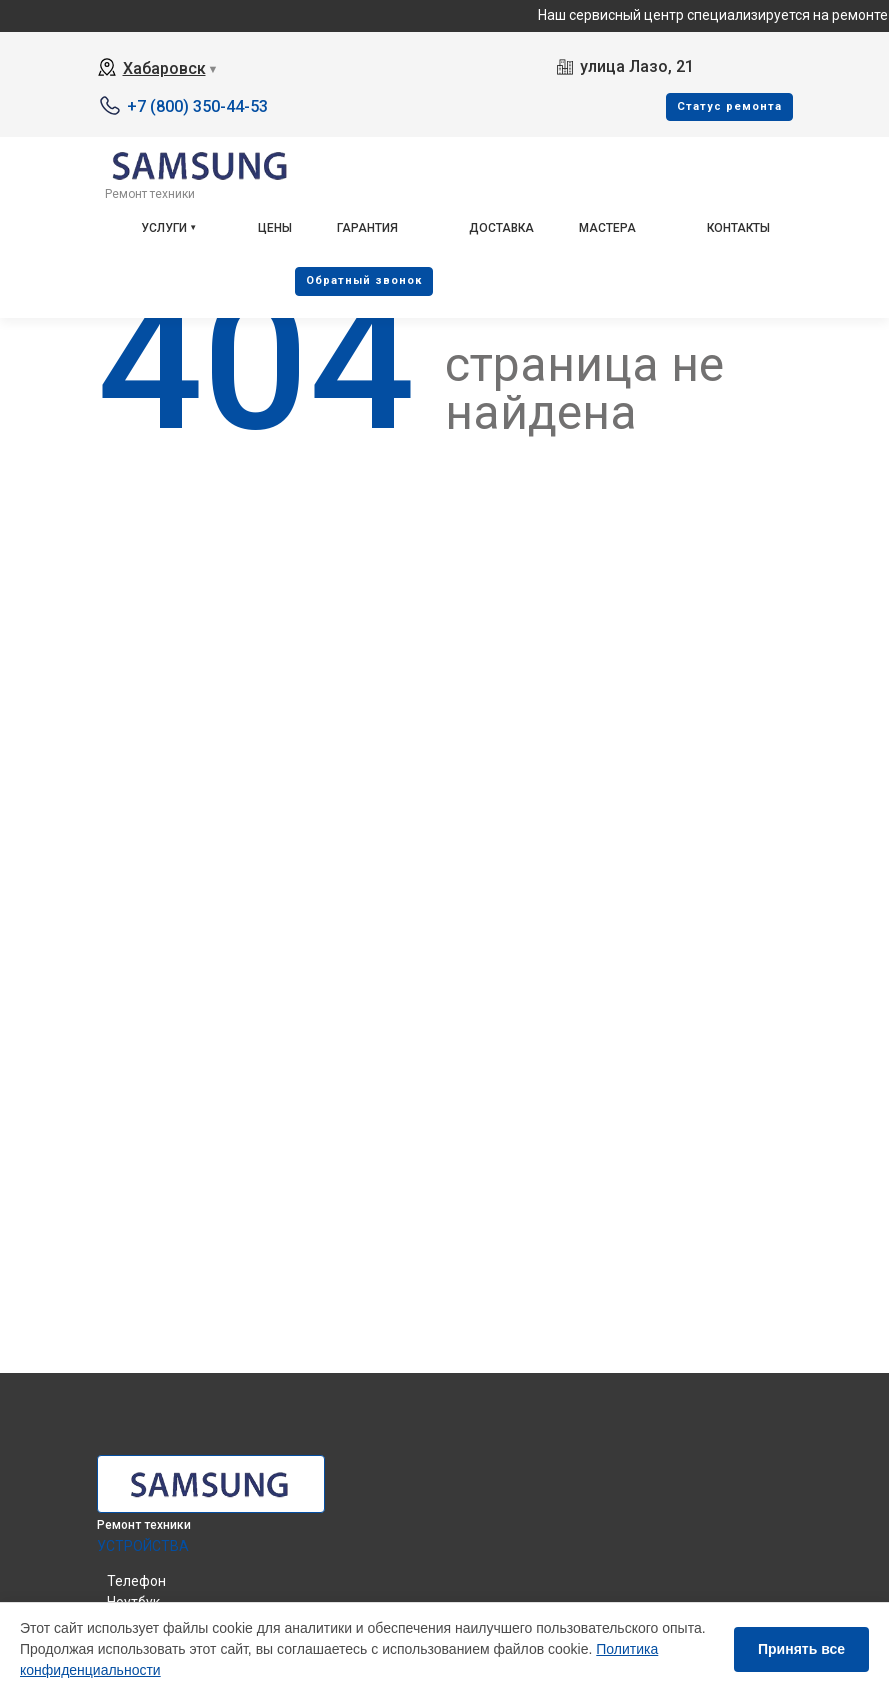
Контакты (738, 228)
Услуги (164, 228)
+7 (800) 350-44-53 (197, 106)
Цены (275, 228)
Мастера (607, 228)
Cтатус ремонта (729, 106)
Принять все (801, 1649)
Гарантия (367, 228)
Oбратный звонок (364, 280)
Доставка (501, 228)
